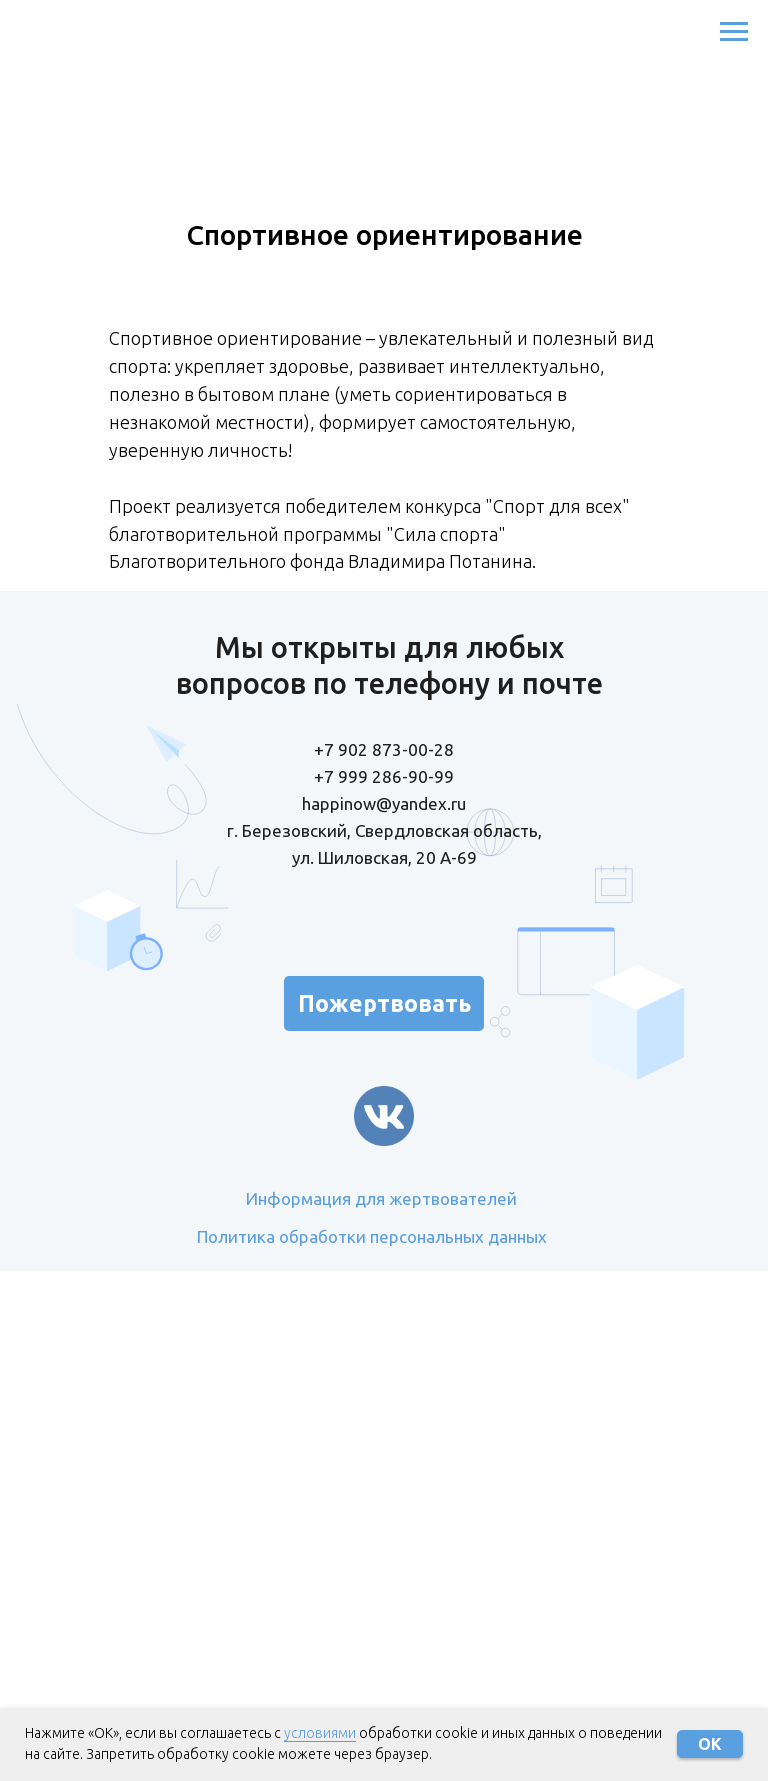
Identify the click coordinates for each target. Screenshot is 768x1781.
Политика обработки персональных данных (372, 1236)
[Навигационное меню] (734, 32)
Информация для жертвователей (381, 1198)
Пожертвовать (384, 1003)
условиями (320, 1733)
